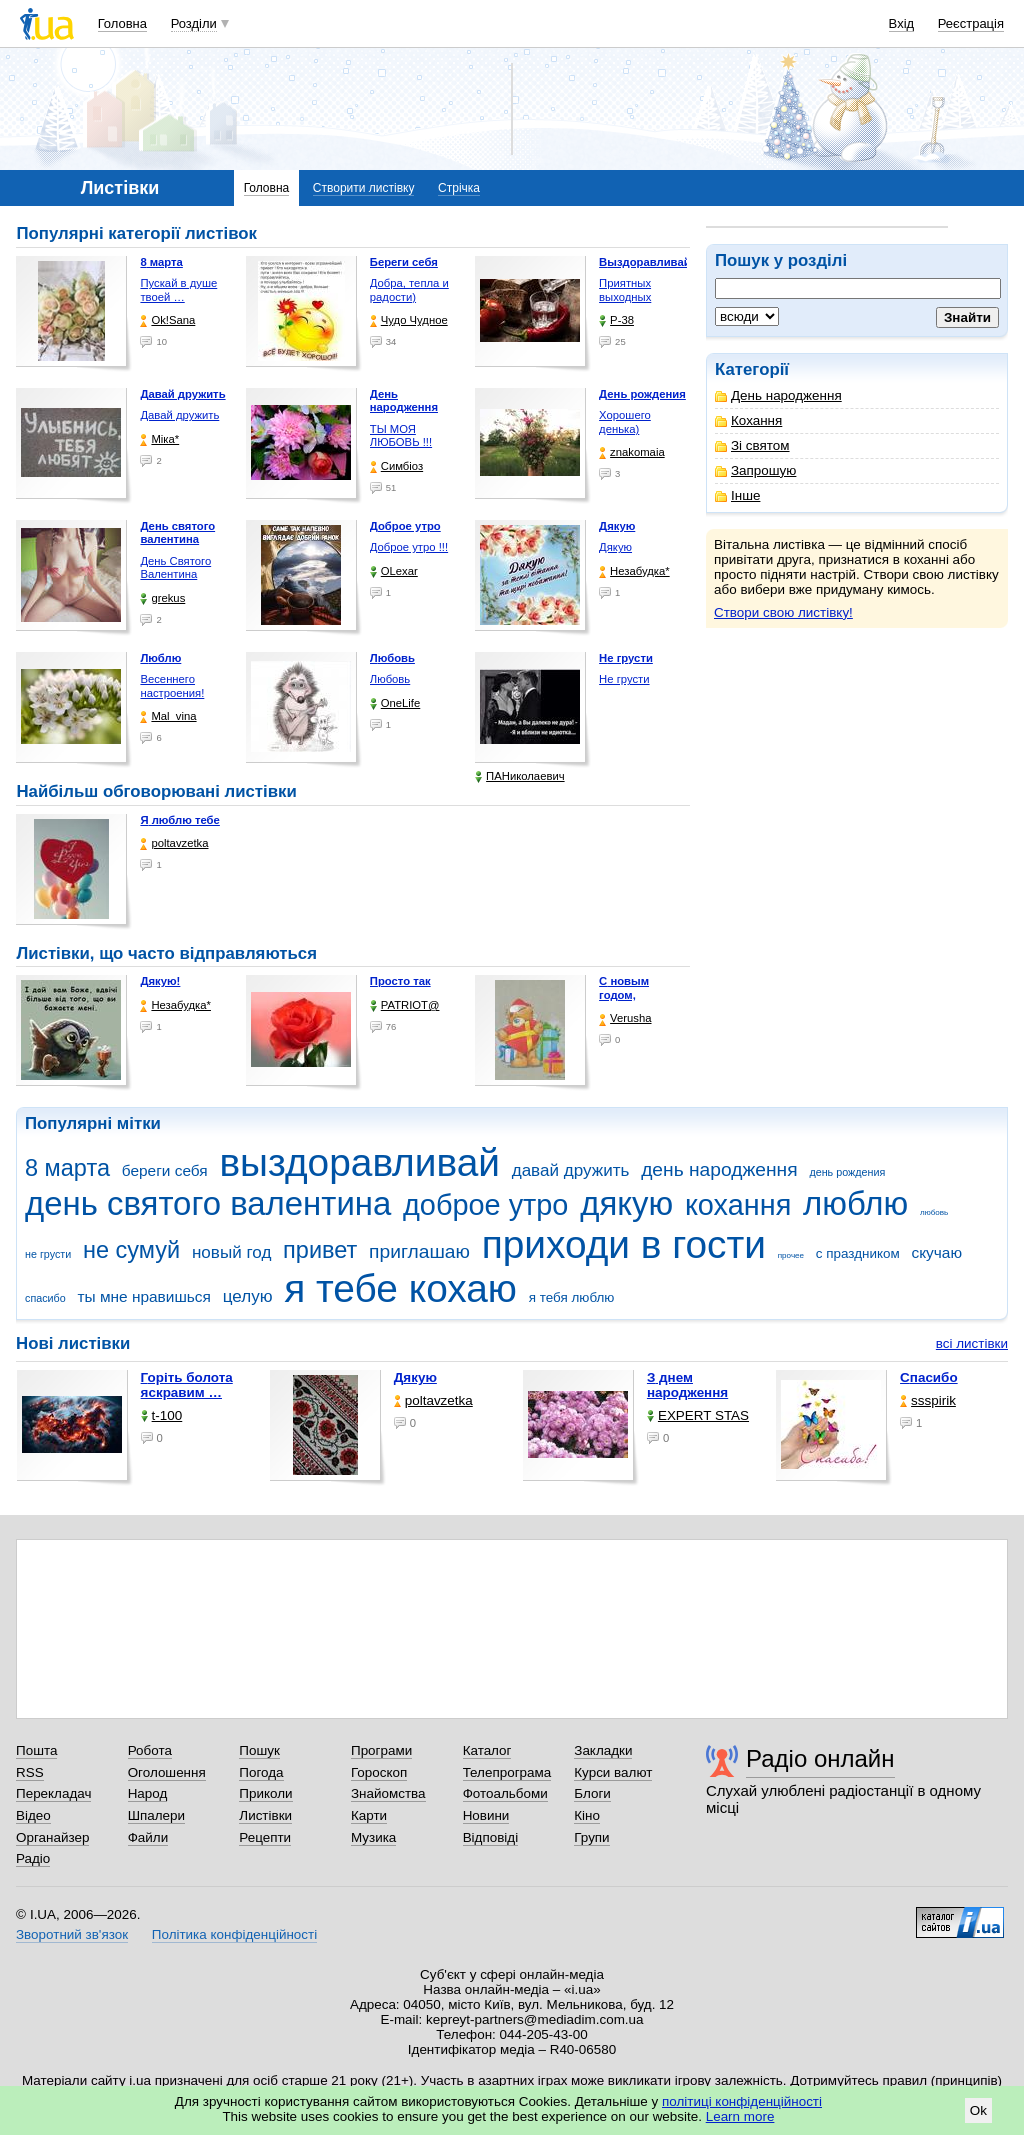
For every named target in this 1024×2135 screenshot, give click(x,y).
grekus (162, 598)
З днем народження (687, 1385)
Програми (381, 1750)
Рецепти (265, 1837)
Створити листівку (364, 188)
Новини (486, 1815)
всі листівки (972, 1343)
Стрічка (459, 188)
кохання (738, 1205)
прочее (791, 1255)
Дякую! (160, 981)
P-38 (616, 320)
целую (248, 1296)
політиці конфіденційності (742, 2101)
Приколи (265, 1793)
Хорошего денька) (625, 422)
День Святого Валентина (175, 568)
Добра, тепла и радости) (409, 290)
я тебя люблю (572, 1297)
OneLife (395, 703)
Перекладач (53, 1793)
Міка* (159, 439)
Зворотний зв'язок (72, 1934)
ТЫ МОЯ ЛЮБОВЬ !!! (401, 436)
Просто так (400, 981)
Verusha (625, 1018)
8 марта (67, 1168)
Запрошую (755, 470)
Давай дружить (179, 415)
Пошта (36, 1750)
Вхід (902, 23)
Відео (33, 1815)
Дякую (615, 547)
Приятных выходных (625, 290)
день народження (719, 1169)
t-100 (162, 1415)
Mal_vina (168, 716)
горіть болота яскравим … (187, 1385)
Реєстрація (971, 23)
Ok (978, 2110)
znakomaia (632, 452)
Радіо (33, 1858)
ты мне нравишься (144, 1296)
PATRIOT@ (405, 1005)
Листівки (265, 1815)
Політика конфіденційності (234, 1934)
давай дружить (571, 1170)
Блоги (592, 1793)
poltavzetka (174, 843)
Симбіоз (396, 466)
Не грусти (624, 679)
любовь (934, 1212)
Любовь (390, 679)
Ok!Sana (167, 320)
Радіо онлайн (820, 1758)
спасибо (45, 1298)
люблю (855, 1203)
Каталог (487, 1750)
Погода (261, 1772)
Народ (148, 1793)
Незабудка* (634, 571)
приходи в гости (624, 1244)
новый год (231, 1252)
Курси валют (613, 1772)
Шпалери (156, 1815)
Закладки (603, 1750)
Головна (122, 23)
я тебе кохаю (400, 1288)
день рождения (847, 1172)
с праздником (858, 1253)
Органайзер (52, 1837)
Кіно (587, 1815)
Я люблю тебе (179, 820)
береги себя (165, 1170)
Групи (591, 1837)
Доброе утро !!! (409, 547)
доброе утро (485, 1205)
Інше (737, 495)
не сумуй (131, 1250)
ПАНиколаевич (519, 776)
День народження (778, 395)
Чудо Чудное (409, 320)
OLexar (394, 571)
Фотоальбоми (505, 1793)
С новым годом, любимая (625, 994)
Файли (148, 1837)
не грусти (48, 1254)
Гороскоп (379, 1772)
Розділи (194, 23)
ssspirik (928, 1400)
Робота (150, 1750)
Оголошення (167, 1772)
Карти (369, 1815)
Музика (373, 1837)
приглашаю (419, 1251)
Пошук (259, 1750)
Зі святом (752, 445)
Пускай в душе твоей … (178, 290)
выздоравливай (359, 1162)
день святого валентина (208, 1203)
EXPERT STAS (698, 1415)
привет (320, 1250)
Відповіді (491, 1837)
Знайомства (388, 1793)
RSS (30, 1772)
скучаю (936, 1252)
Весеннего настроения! (172, 686)
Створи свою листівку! (783, 612)
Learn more (740, 2116)
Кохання (748, 420)
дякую (626, 1203)
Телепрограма (507, 1772)
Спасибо (929, 1377)
